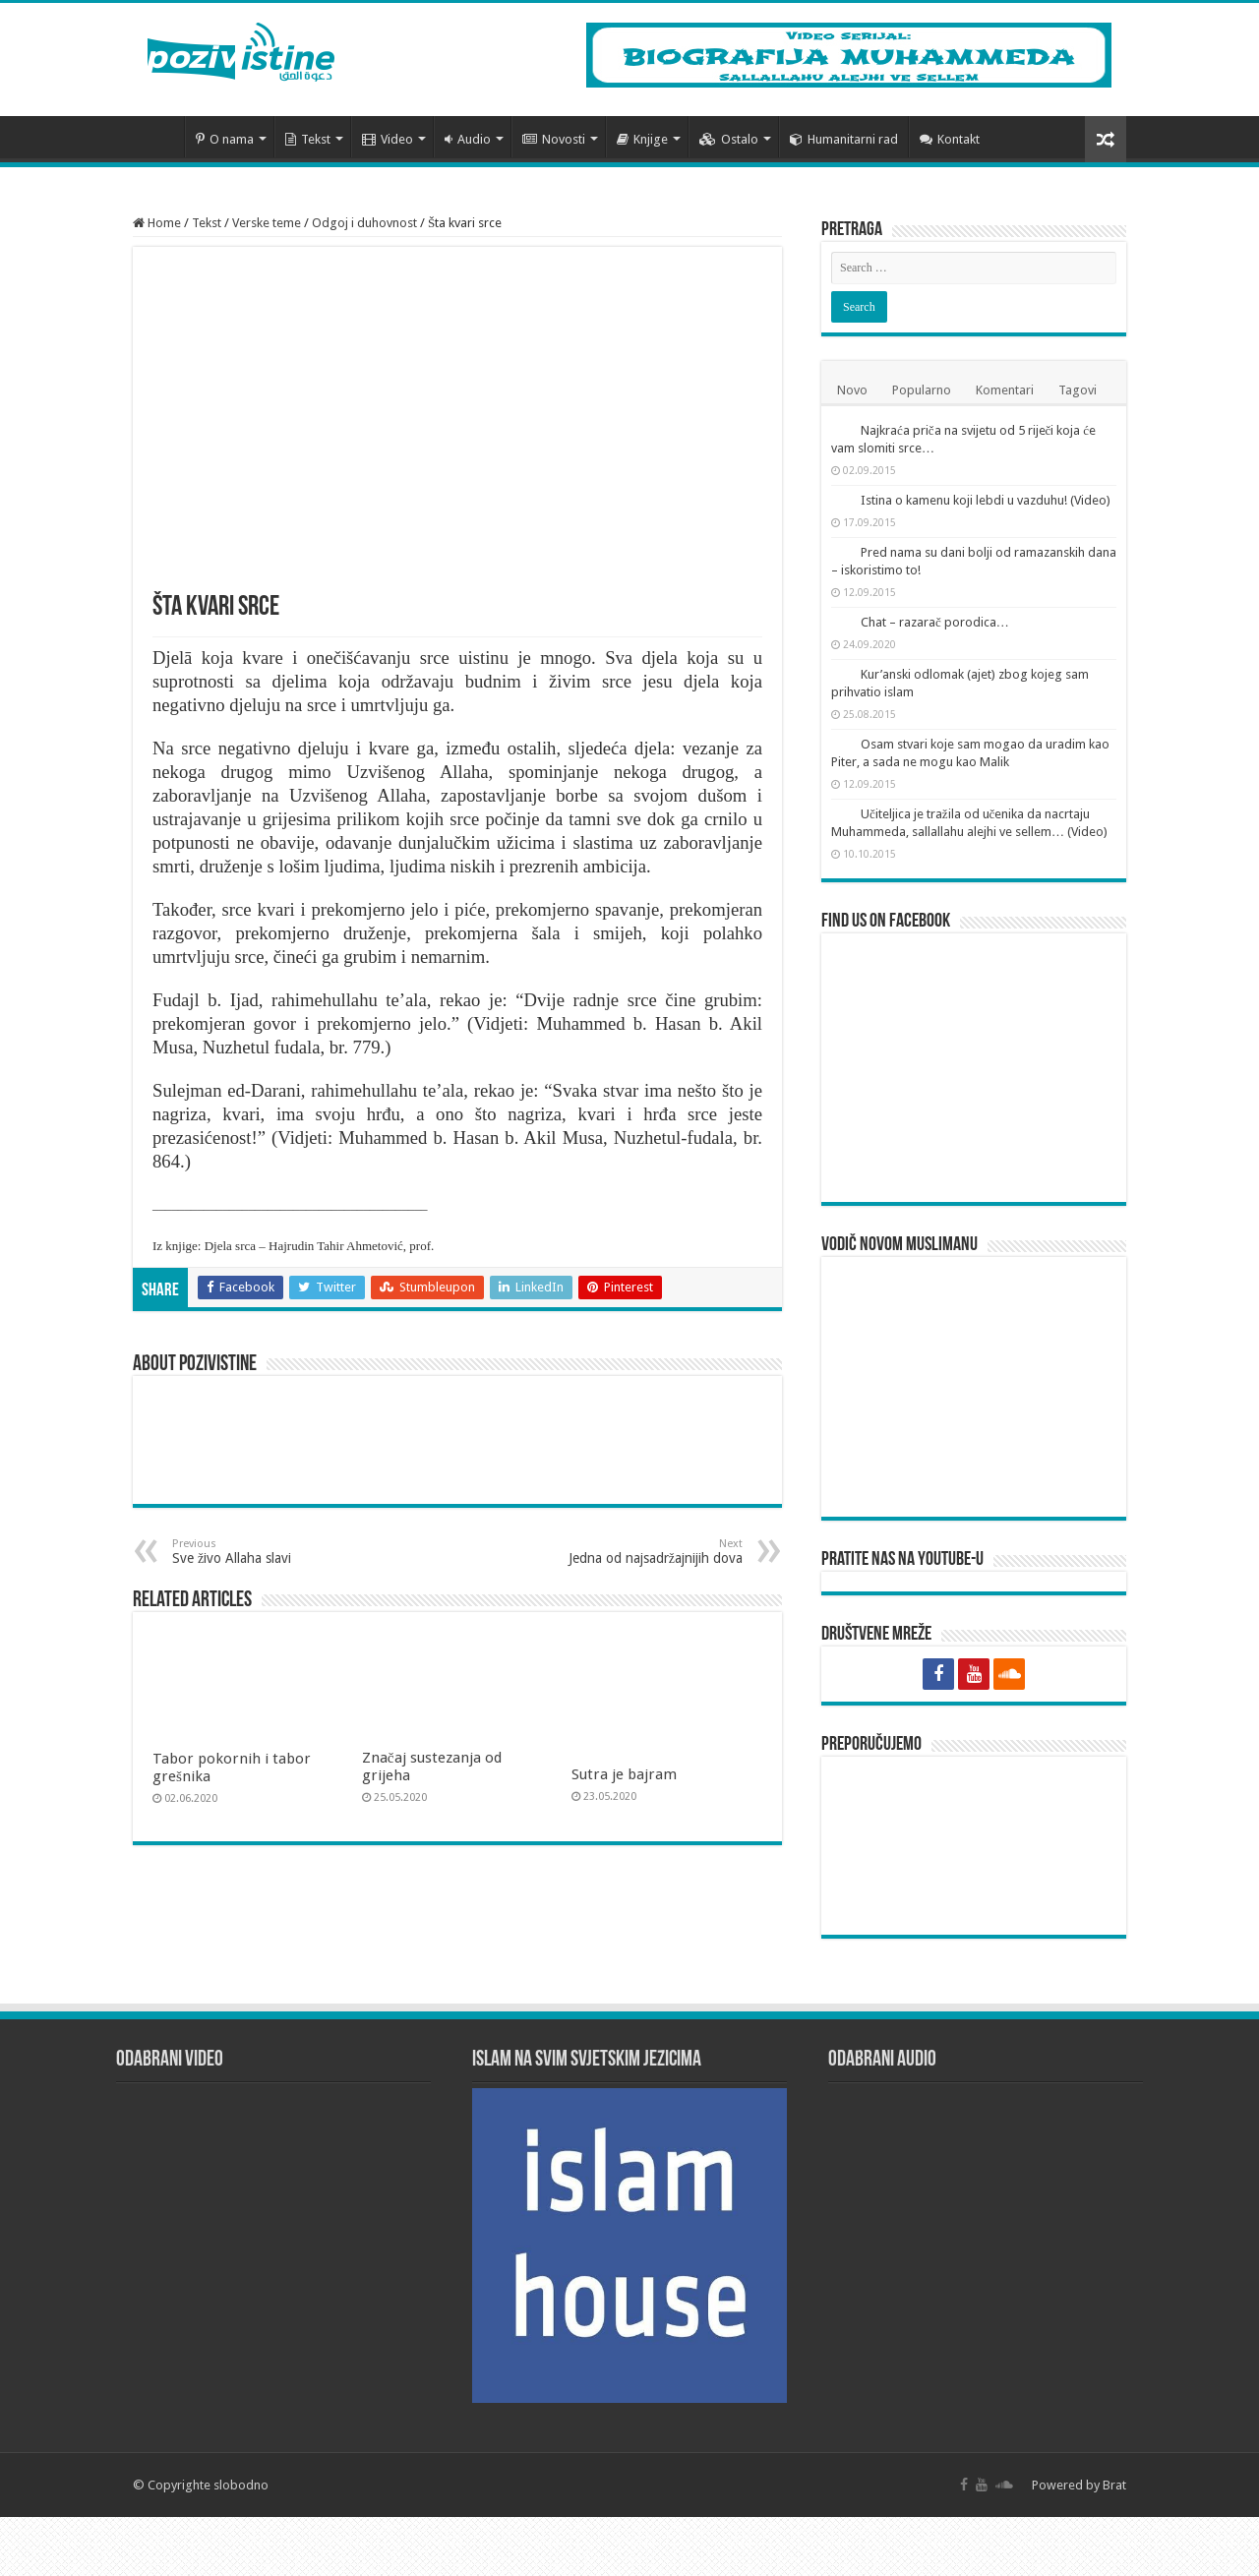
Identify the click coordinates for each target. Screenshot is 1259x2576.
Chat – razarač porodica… (935, 622)
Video (387, 139)
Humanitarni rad (844, 139)
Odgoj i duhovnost (364, 222)
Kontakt (950, 139)
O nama (225, 139)
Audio (468, 139)
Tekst (307, 139)
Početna (158, 136)
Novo (852, 390)
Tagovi (1077, 390)
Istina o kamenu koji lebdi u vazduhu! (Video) (985, 500)
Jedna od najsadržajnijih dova (642, 1551)
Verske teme (266, 222)
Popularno (921, 390)
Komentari (1005, 390)
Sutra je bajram (624, 1774)
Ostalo (728, 139)
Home (157, 222)
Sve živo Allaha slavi (273, 1551)
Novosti (553, 139)
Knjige (642, 139)
